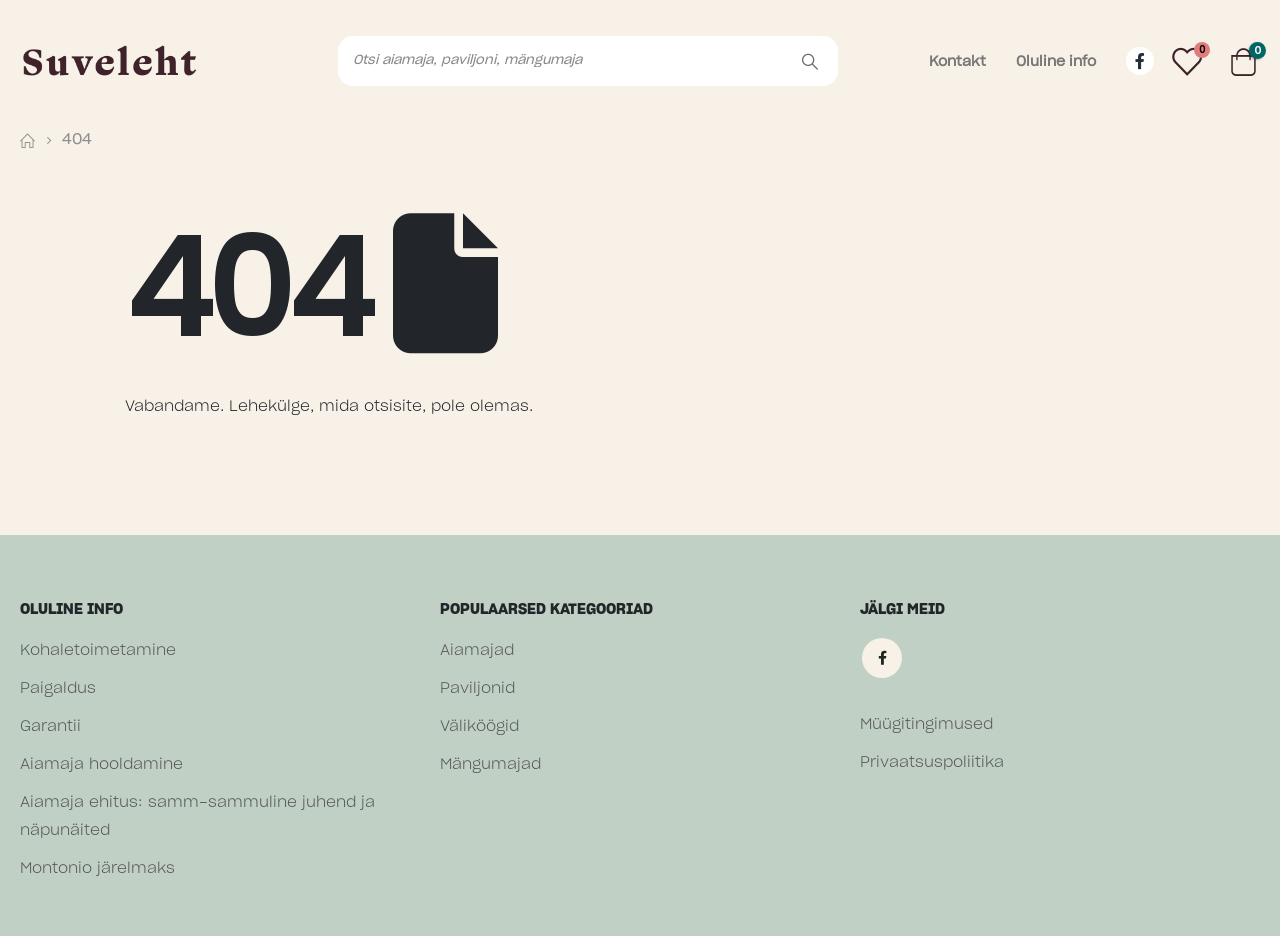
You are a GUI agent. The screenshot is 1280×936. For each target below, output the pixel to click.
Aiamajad (477, 650)
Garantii (50, 726)
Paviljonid (477, 688)
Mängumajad (490, 764)
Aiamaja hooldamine (101, 764)
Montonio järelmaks (97, 868)
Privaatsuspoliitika (932, 762)
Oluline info (1056, 62)
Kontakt (957, 62)
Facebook (882, 658)
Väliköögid (479, 726)
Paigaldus (58, 688)
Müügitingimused (926, 724)
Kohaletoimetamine (98, 650)
